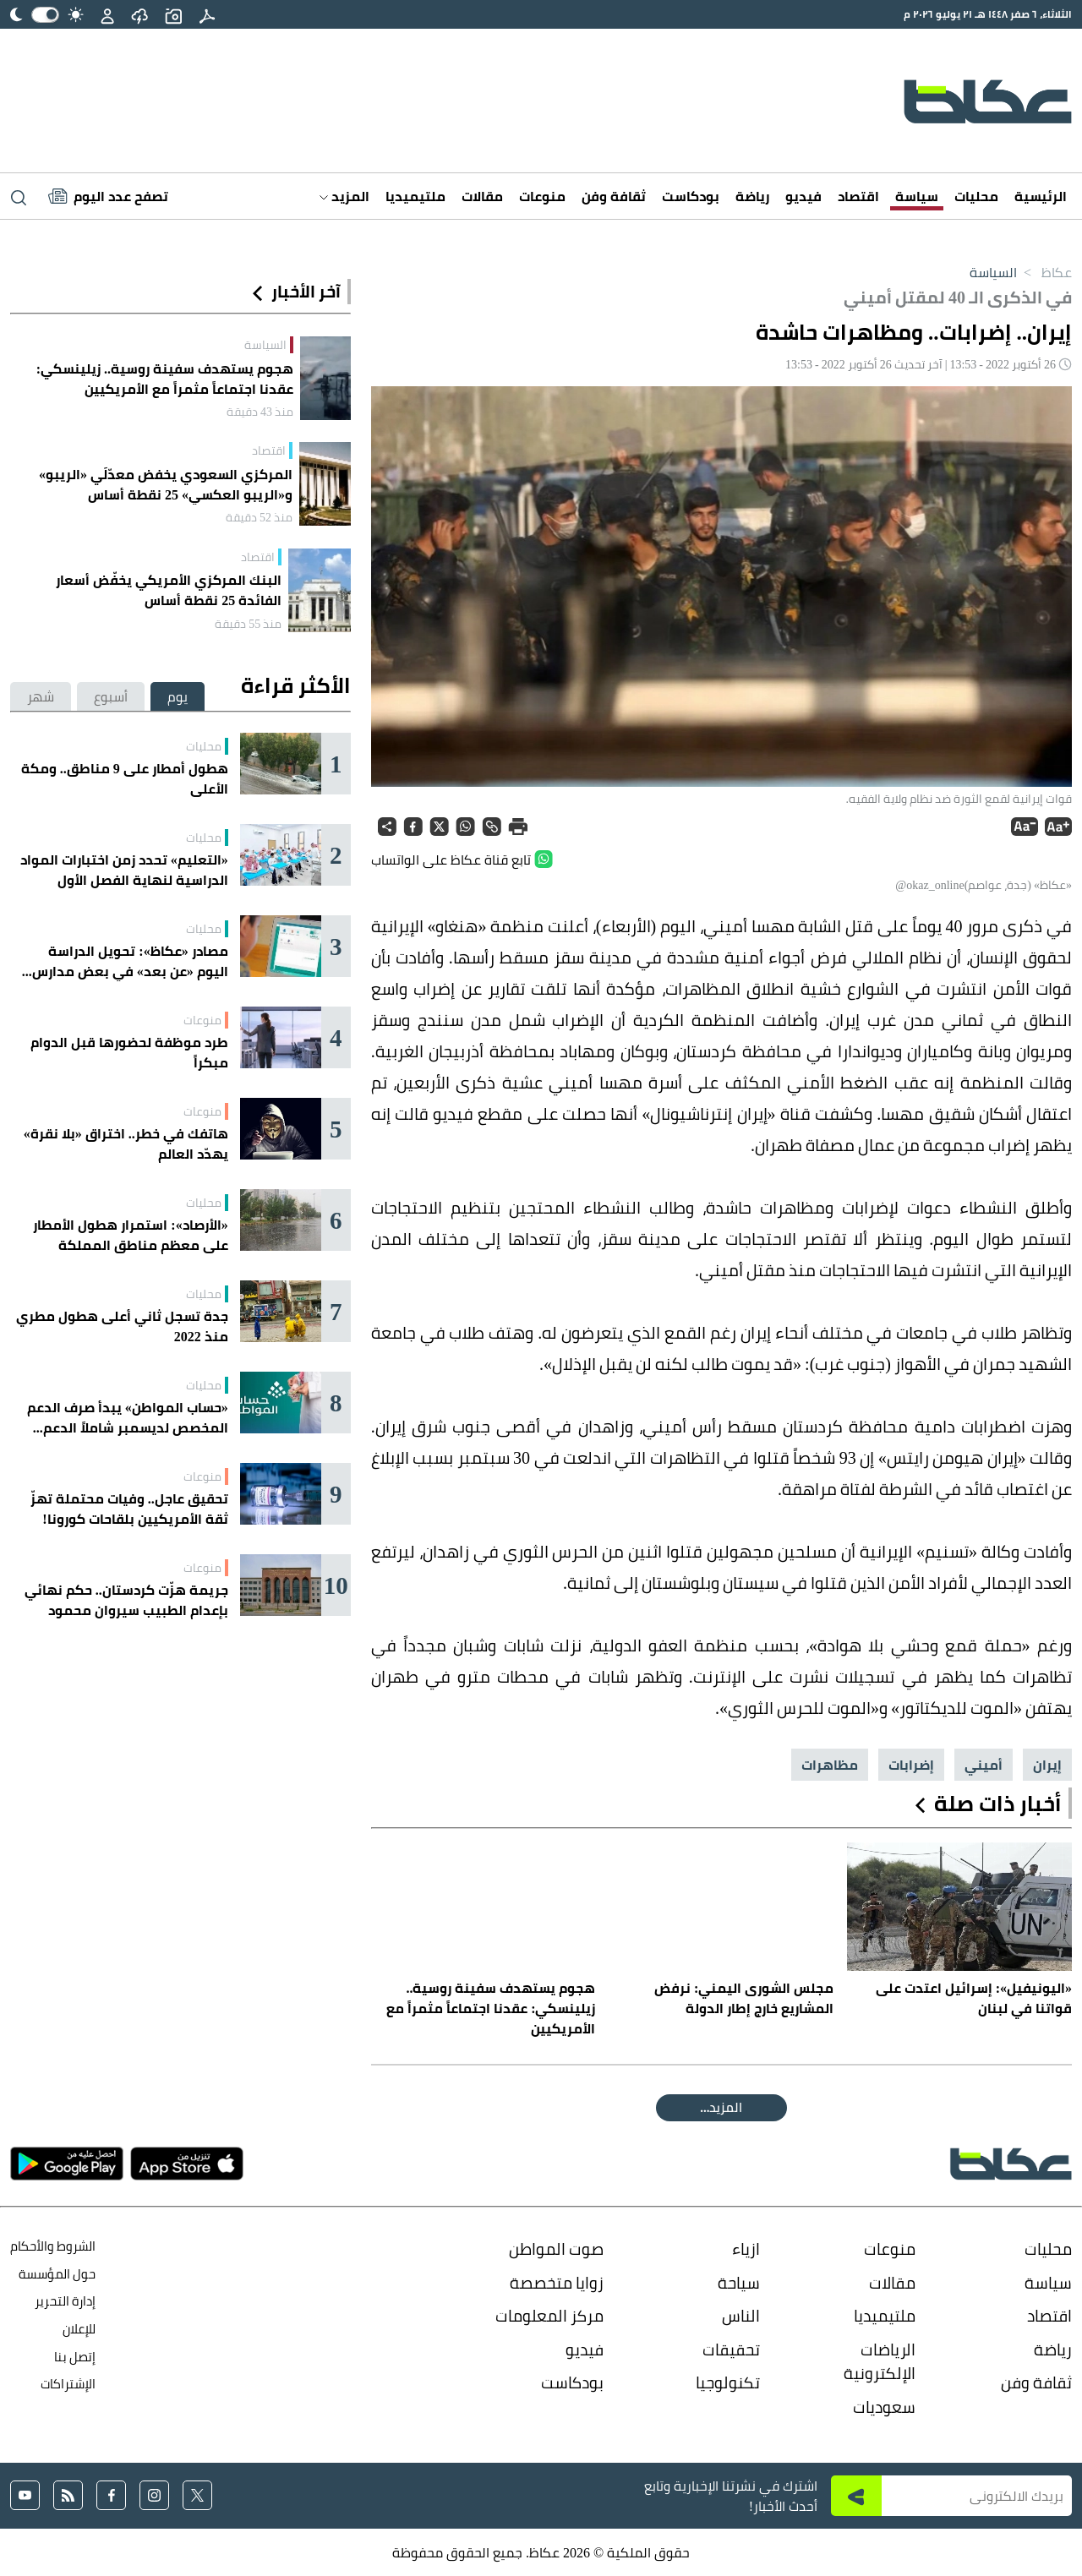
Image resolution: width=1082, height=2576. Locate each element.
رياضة (752, 196)
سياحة (739, 2283)
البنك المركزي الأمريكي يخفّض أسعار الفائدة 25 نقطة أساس (168, 590)
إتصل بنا (75, 2356)
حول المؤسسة (57, 2274)
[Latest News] (108, 196)
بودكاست (690, 196)
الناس (741, 2315)
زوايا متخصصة (557, 2283)
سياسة (916, 196)
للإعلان (79, 2329)
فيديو (803, 196)
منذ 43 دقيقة (260, 411)
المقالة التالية (721, 2107)
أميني (984, 1764)
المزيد (344, 196)
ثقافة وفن (614, 196)
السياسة (993, 272)
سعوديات (884, 2407)
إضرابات (911, 1764)
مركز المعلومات (549, 2315)
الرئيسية (1040, 196)
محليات (976, 196)
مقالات (482, 196)
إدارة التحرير (64, 2301)
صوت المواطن (556, 2249)
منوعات (542, 196)
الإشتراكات (68, 2383)
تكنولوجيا (728, 2382)
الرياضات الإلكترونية (879, 2361)
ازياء (746, 2249)
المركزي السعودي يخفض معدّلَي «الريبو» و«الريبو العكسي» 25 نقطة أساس (165, 484)
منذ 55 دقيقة (248, 623)
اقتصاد (858, 196)
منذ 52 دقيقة (259, 517)
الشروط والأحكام (53, 2246)
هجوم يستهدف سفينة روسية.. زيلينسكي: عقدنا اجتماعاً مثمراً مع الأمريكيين (164, 378)
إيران (1047, 1764)
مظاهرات (829, 1764)
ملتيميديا (415, 196)
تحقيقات (731, 2349)
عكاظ (1044, 272)
